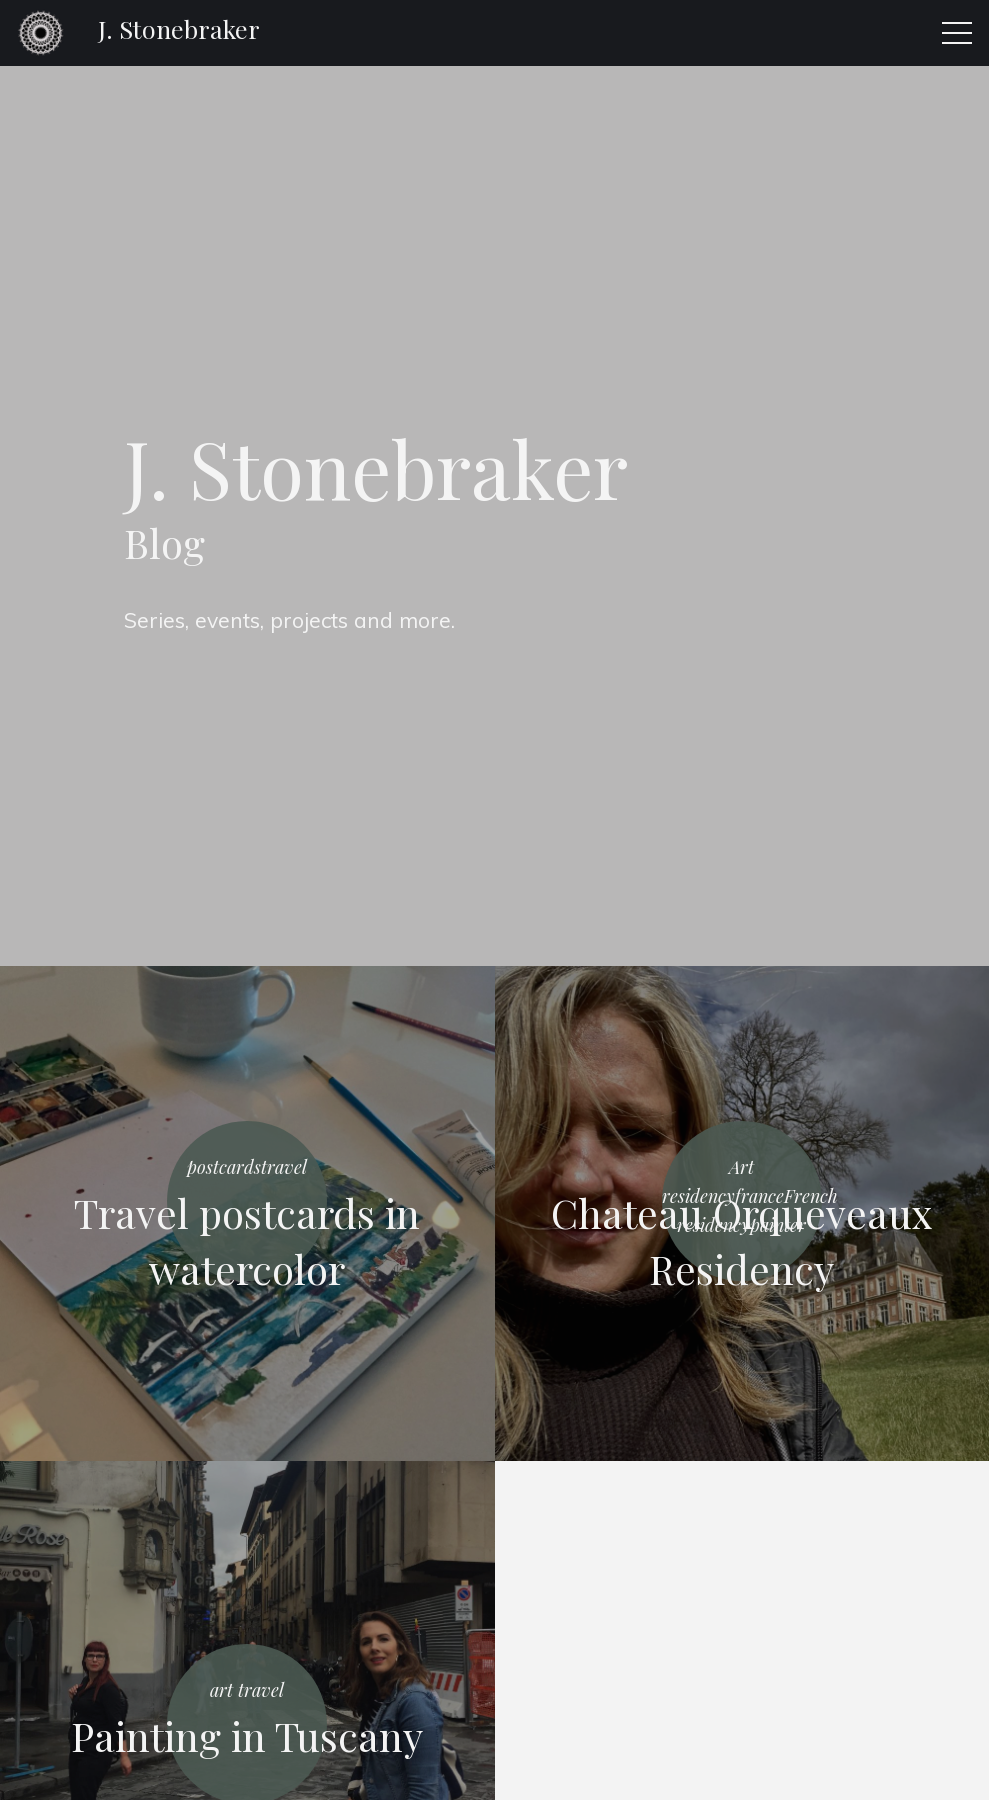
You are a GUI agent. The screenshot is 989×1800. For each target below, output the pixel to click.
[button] (957, 33)
